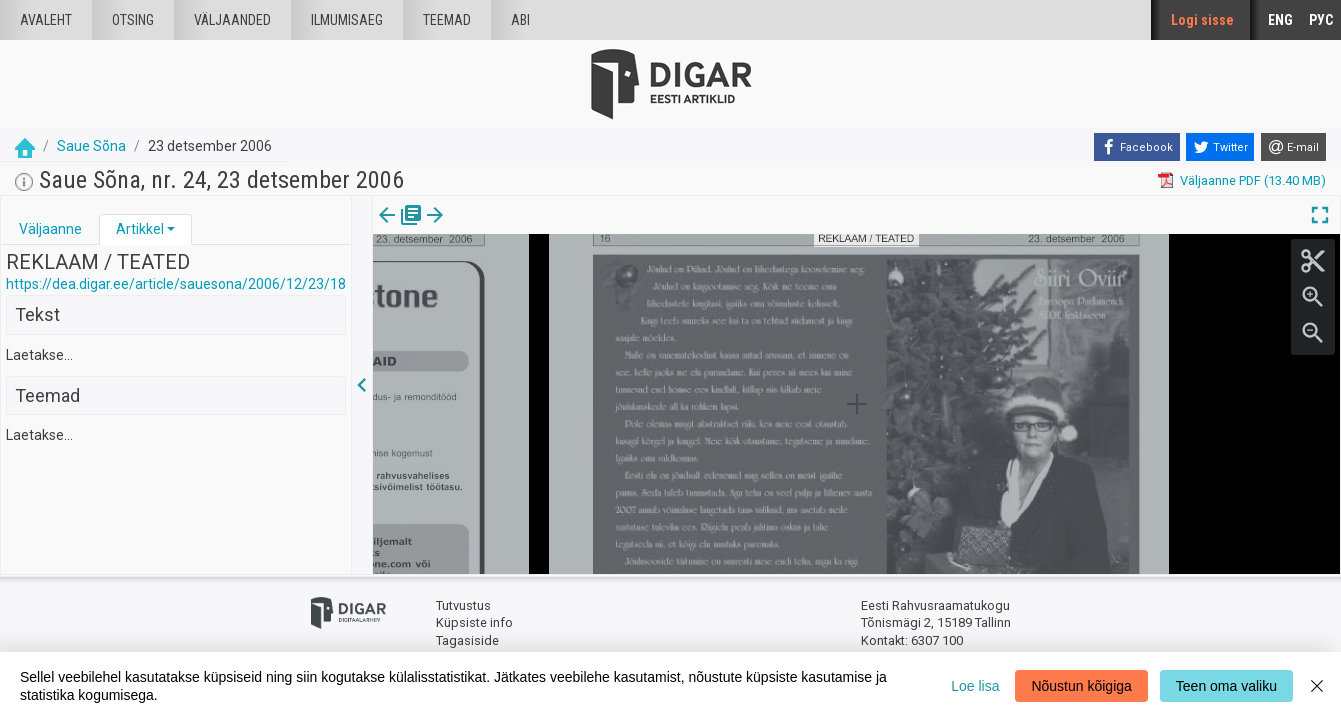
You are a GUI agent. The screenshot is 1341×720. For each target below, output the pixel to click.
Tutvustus (463, 605)
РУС (1321, 20)
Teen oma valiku (1226, 686)
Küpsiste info (474, 622)
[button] (171, 229)
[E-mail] (1293, 147)
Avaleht (46, 20)
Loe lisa (975, 686)
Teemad (447, 20)
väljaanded (232, 20)
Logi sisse (1202, 20)
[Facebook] (1137, 147)
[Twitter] (1220, 147)
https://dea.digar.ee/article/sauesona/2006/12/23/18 (176, 284)
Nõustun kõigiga (1081, 686)
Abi (520, 20)
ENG (1280, 20)
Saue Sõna (91, 146)
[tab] (50, 229)
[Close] (1317, 686)
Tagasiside (467, 640)
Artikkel (140, 229)
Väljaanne (50, 229)
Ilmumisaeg (347, 20)
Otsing (133, 20)
